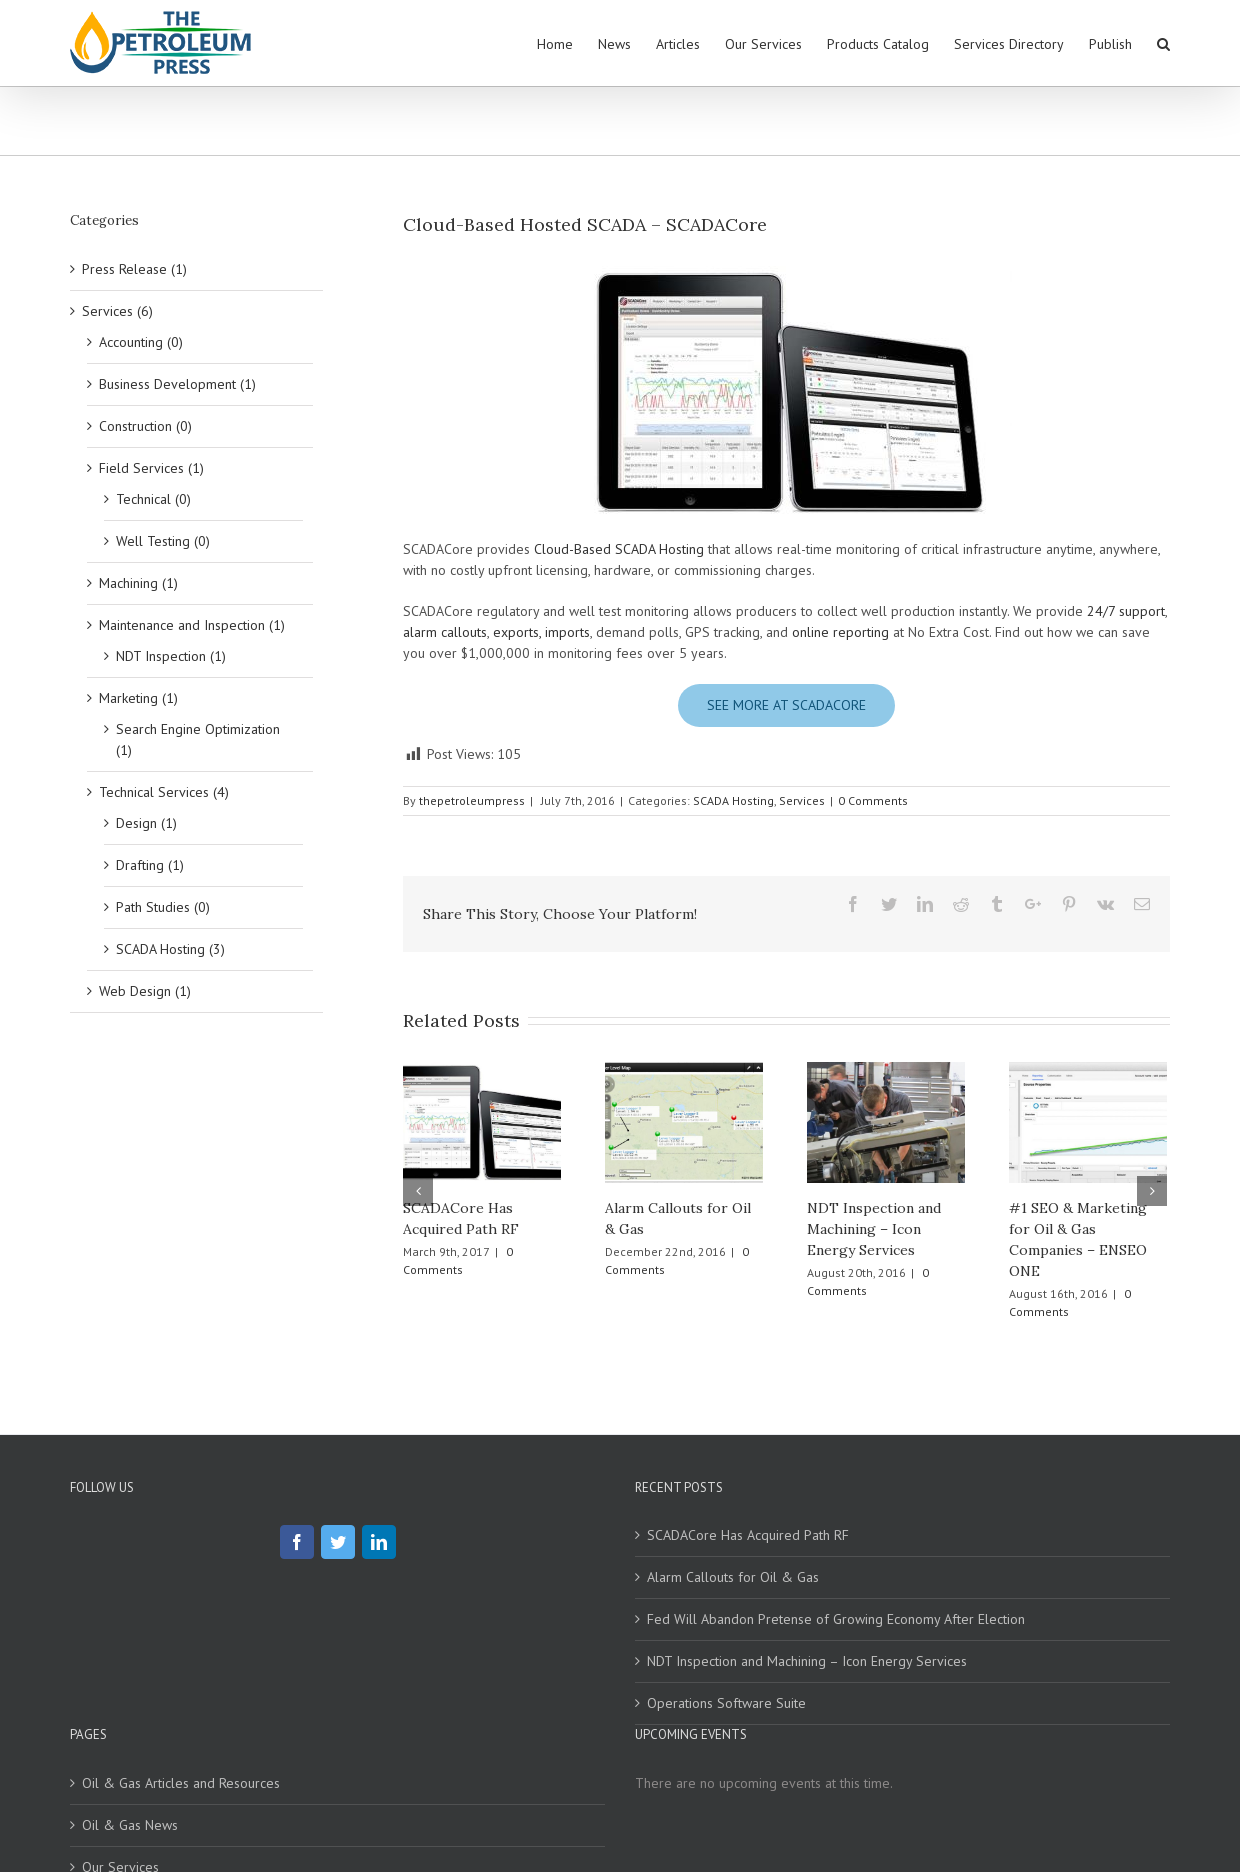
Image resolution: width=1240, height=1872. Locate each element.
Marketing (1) (138, 698)
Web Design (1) (145, 991)
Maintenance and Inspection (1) (192, 625)
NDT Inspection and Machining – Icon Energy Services (874, 1229)
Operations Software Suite (726, 1703)
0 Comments (873, 800)
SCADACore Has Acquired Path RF (748, 1535)
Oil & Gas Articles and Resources (181, 1783)
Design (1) (146, 823)
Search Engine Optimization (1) (198, 739)
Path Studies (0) (163, 907)
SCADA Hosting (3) (170, 949)
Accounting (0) (141, 342)
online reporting (840, 632)
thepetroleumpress (472, 800)
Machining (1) (138, 583)
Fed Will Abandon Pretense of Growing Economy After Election (836, 1619)
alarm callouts (445, 632)
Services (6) (117, 311)
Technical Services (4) (164, 792)
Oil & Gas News (130, 1825)
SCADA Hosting (733, 800)
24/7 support (1126, 611)
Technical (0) (153, 499)
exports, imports (541, 632)
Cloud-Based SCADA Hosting (619, 549)
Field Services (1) (151, 468)
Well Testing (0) (163, 541)
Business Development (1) (177, 384)
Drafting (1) (150, 865)
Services (802, 800)
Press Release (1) (134, 269)
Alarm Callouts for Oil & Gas (733, 1577)
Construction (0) (145, 426)
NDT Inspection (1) (171, 656)
